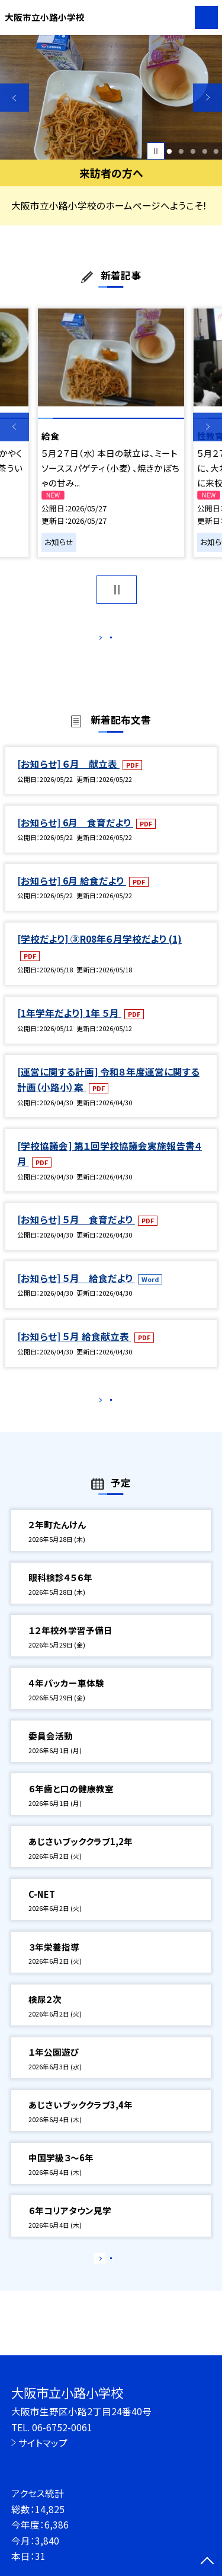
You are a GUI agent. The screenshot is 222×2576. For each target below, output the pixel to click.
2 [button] (181, 151)
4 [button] (204, 151)
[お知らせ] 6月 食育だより (75, 834)
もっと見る (105, 640)
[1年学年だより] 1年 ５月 (69, 1025)
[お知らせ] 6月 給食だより (71, 892)
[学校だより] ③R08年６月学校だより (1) (99, 951)
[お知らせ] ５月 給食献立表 (74, 1348)
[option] (111, 97)
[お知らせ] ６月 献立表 (68, 776)
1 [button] (169, 151)
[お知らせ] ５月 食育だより (76, 1232)
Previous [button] (14, 97)
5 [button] (216, 151)
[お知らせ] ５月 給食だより (76, 1290)
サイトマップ (42, 2442)
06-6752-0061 (62, 2427)
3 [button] (192, 151)
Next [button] (207, 97)
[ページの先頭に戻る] (207, 2562)
